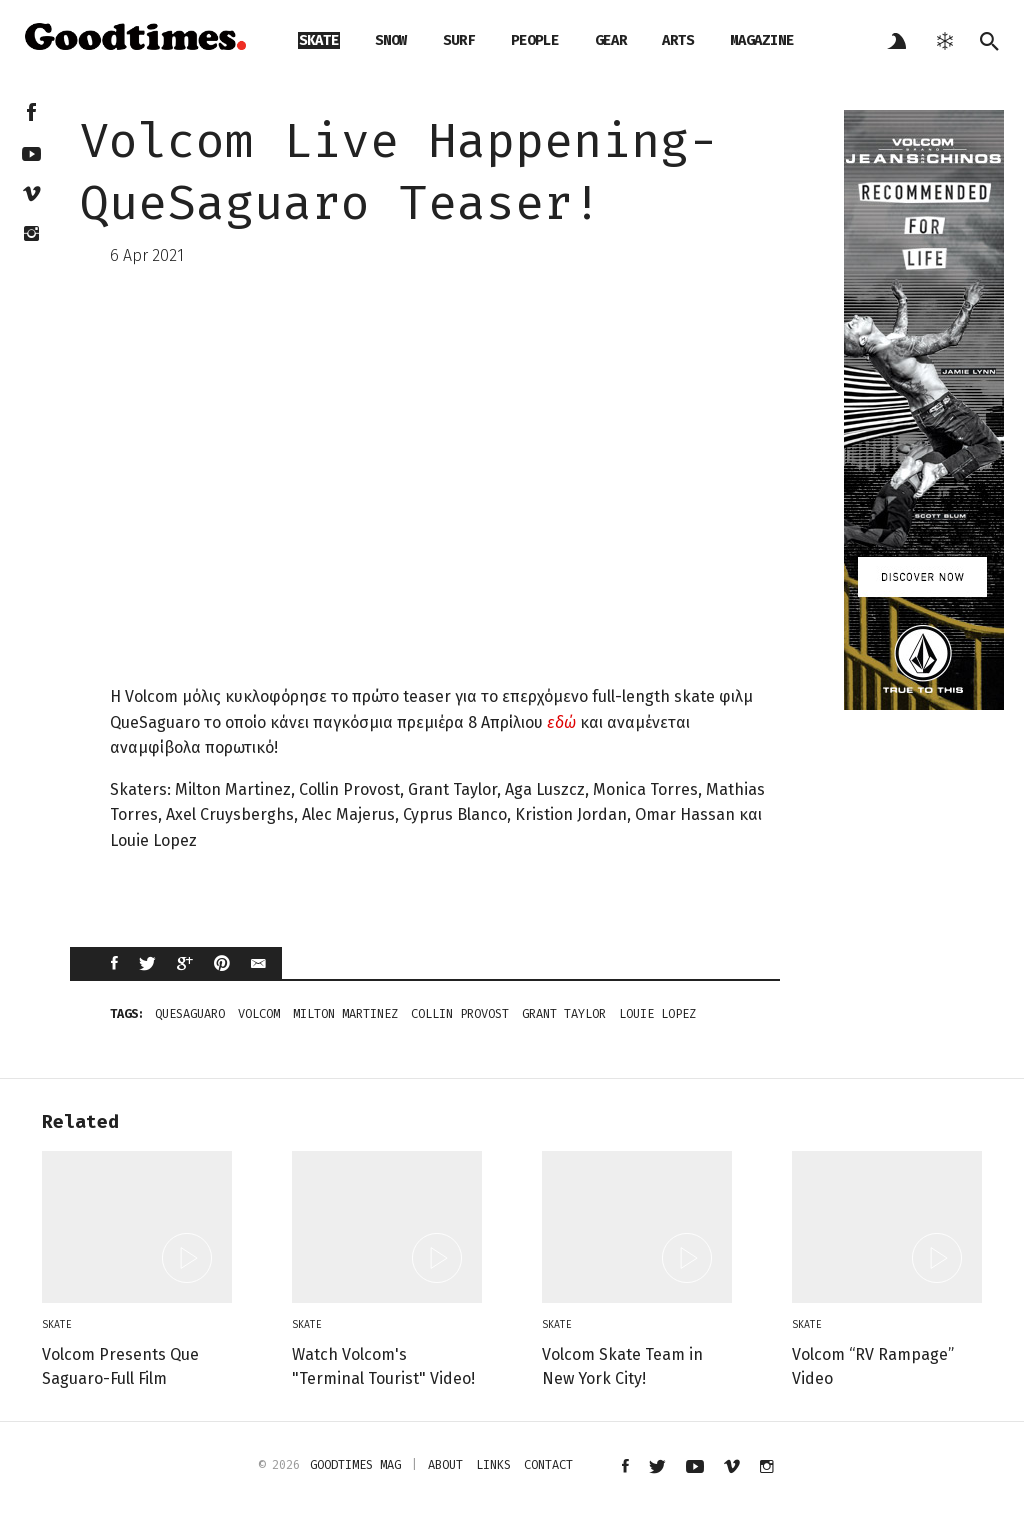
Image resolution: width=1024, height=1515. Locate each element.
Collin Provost (460, 1014)
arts (678, 40)
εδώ (561, 722)
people (535, 40)
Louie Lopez (657, 1014)
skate (319, 40)
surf (459, 40)
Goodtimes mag (355, 1465)
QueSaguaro (190, 1014)
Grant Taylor (564, 1014)
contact (548, 1465)
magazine (762, 40)
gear (611, 40)
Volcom (259, 1014)
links (493, 1465)
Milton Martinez (345, 1014)
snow (391, 40)
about (445, 1465)
